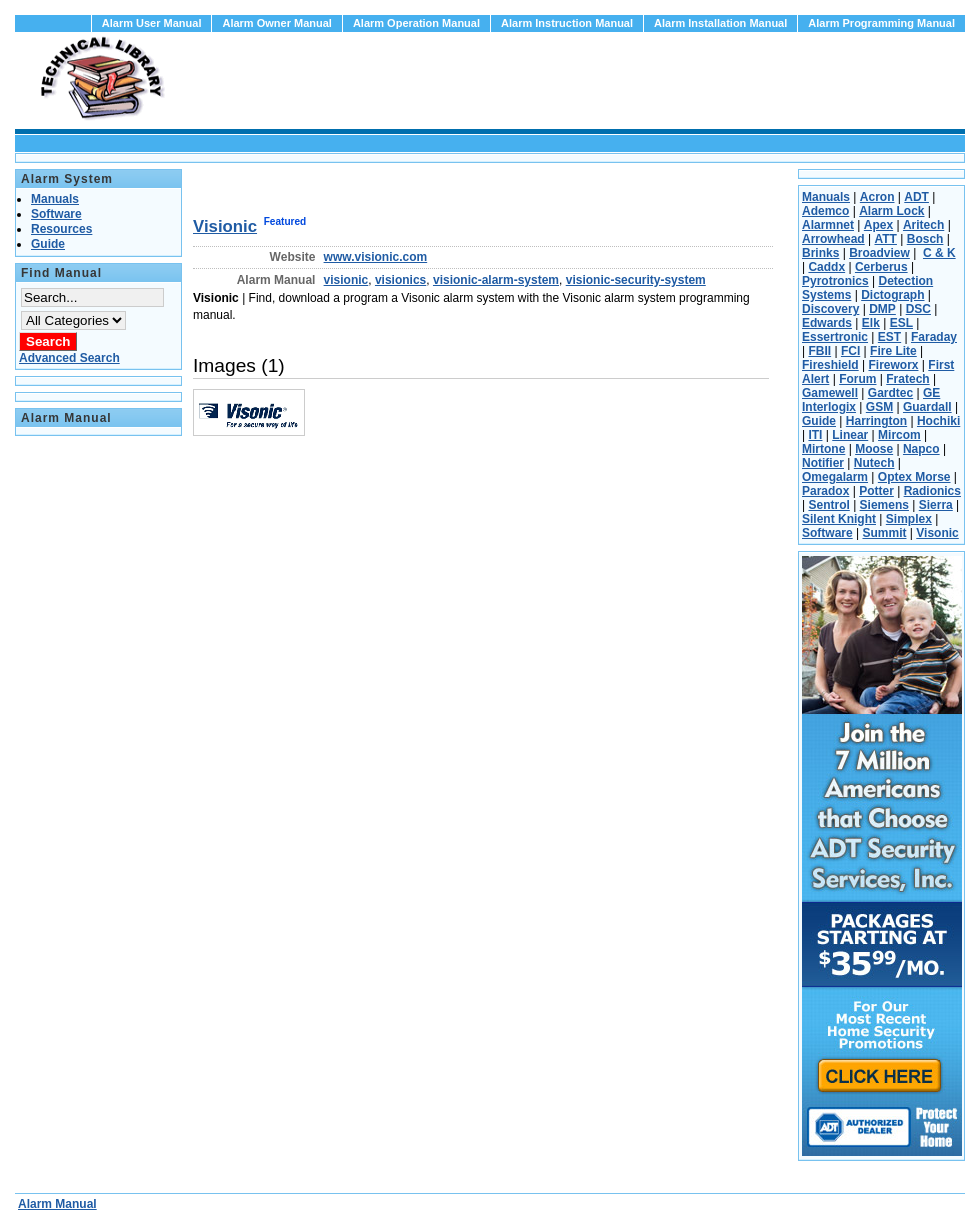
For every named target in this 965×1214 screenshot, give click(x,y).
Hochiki (938, 421)
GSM (879, 407)
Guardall (927, 407)
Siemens (884, 505)
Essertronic (835, 337)
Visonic (937, 533)
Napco (921, 449)
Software (827, 533)
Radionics (932, 491)
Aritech (923, 225)
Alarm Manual (57, 1204)
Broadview (879, 253)
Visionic (225, 226)
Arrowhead (833, 239)
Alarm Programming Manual (881, 23)
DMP (882, 309)
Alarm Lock (891, 211)
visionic (346, 280)
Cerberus (881, 267)
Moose (874, 449)
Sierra (936, 505)
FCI (850, 351)
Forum (857, 379)
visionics (400, 280)
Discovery (830, 309)
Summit (884, 533)
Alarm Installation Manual (720, 23)
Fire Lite (893, 351)
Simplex (909, 519)
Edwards (827, 323)
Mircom (899, 435)
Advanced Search (69, 358)
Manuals (826, 197)
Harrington (876, 421)
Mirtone (823, 449)
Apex (878, 225)
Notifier (823, 463)
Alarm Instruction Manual (567, 23)
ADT (916, 197)
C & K (939, 253)
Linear (850, 435)
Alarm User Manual (152, 23)
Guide (819, 421)
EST (889, 337)
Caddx (826, 267)
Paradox (825, 491)
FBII (819, 351)
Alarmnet (828, 225)
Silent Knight (839, 519)
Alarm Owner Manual (276, 23)
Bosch (925, 239)
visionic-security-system (636, 280)
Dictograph (892, 295)
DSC (918, 309)
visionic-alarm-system (496, 280)
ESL (901, 323)
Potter (876, 491)
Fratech (907, 379)
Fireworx (893, 365)
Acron (877, 197)
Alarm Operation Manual (416, 23)
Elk (871, 323)
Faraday (934, 337)
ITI (815, 435)
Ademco (825, 211)
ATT (885, 239)
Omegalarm (835, 477)
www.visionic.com (376, 257)
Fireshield (830, 365)
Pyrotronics (835, 281)
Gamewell (830, 393)
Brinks (820, 253)
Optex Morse (914, 477)
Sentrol (828, 505)
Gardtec (890, 393)
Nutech (874, 463)
